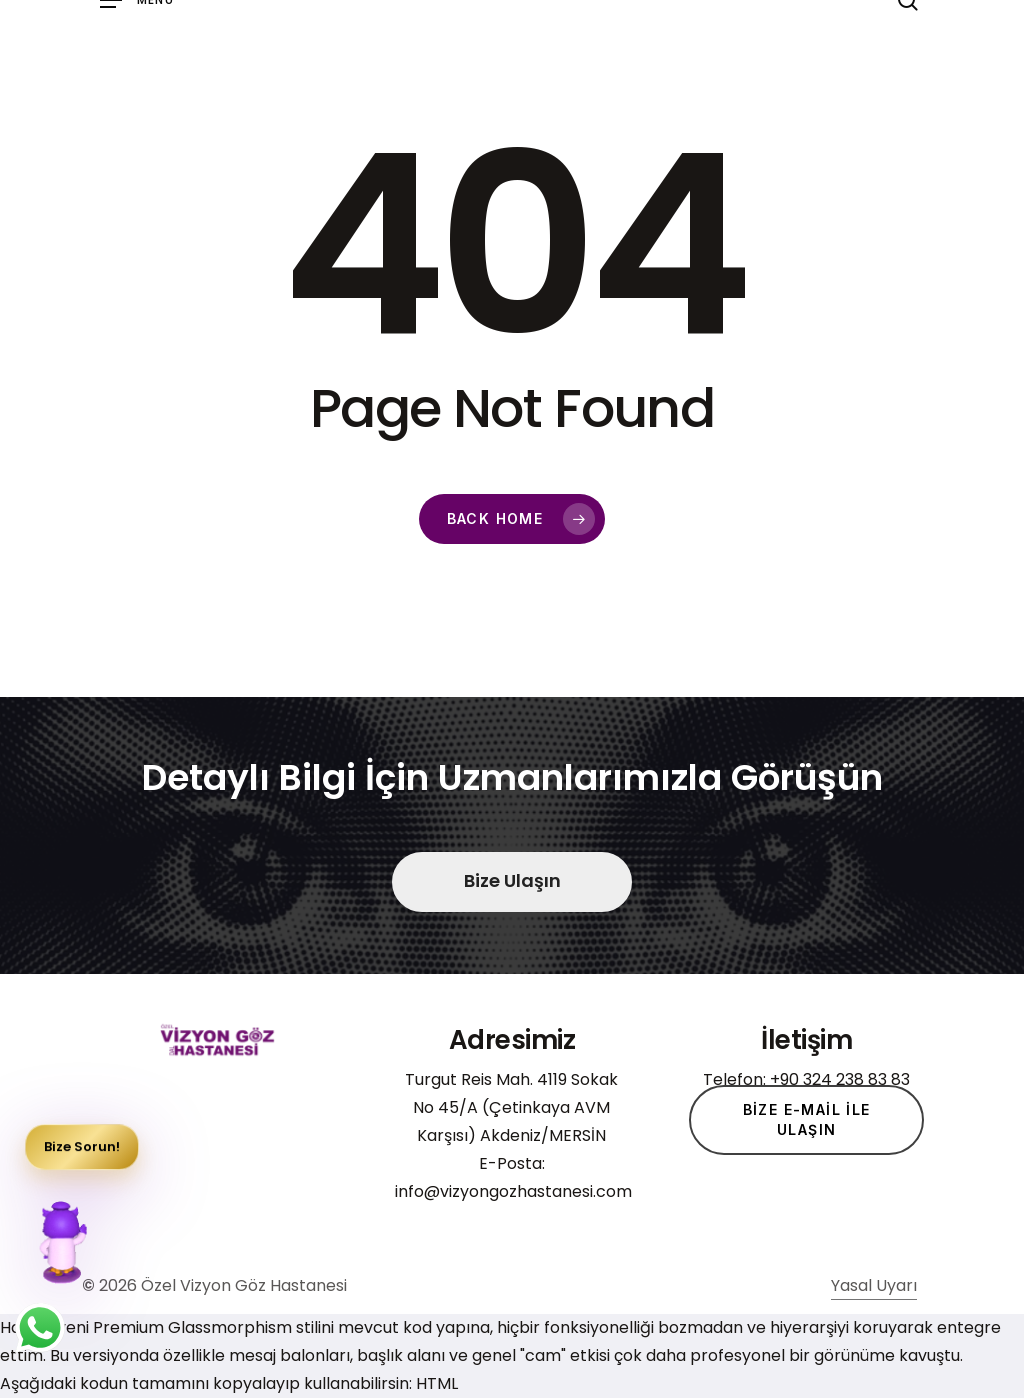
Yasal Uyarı (874, 1305)
